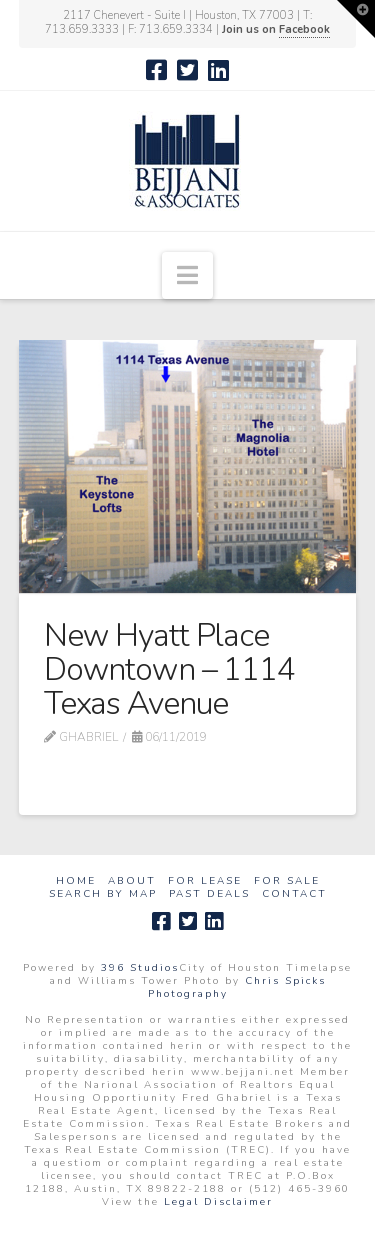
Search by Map (103, 894)
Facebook (304, 29)
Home (76, 881)
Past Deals (209, 894)
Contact (294, 894)
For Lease (205, 881)
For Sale (287, 881)
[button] (187, 275)
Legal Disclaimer (218, 1202)
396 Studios (140, 968)
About (132, 881)
